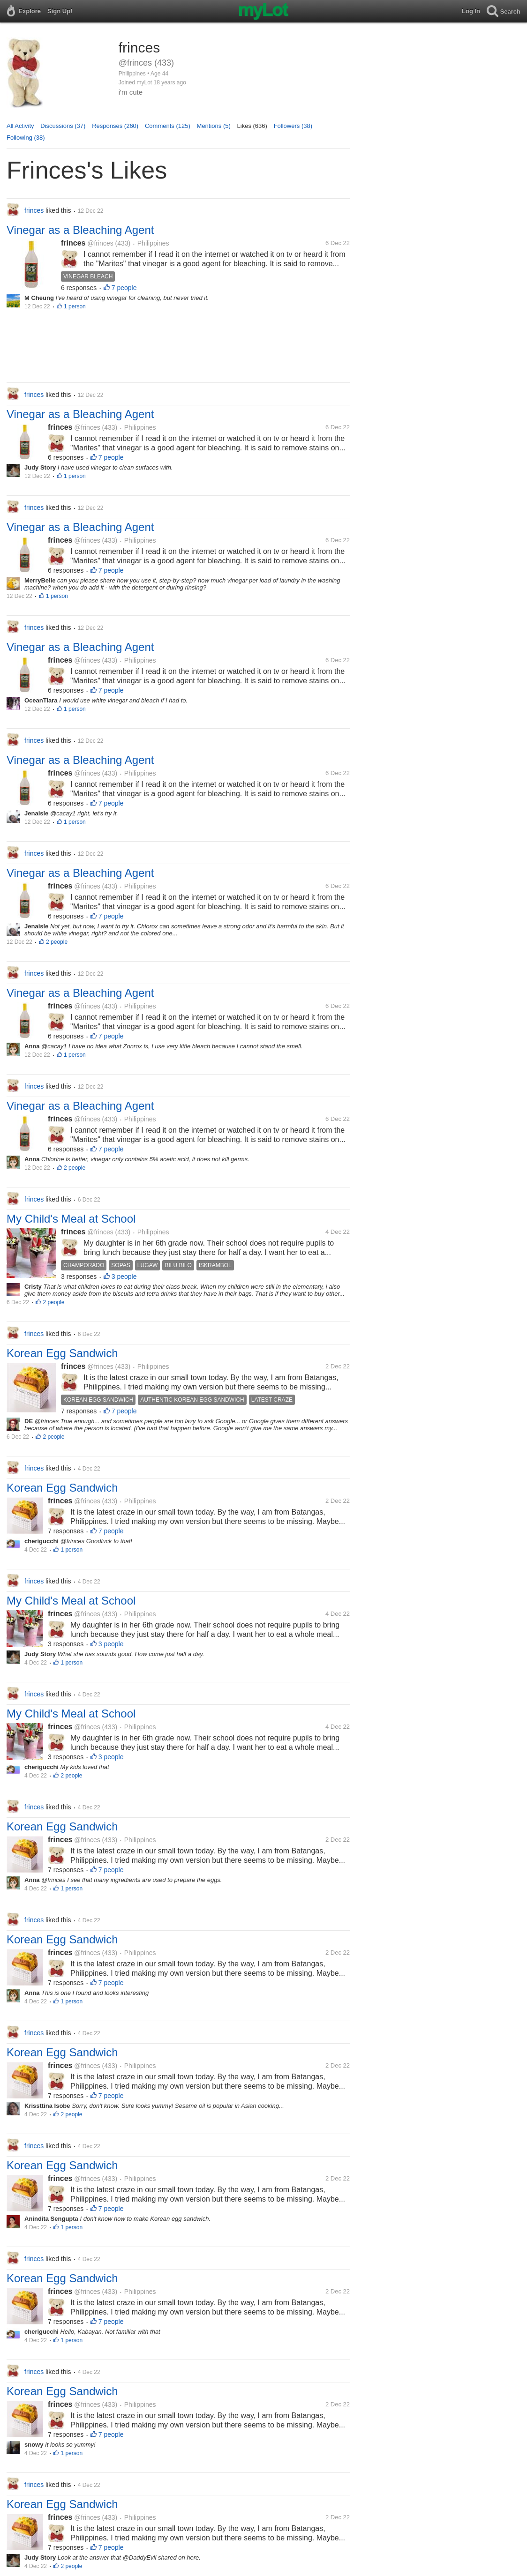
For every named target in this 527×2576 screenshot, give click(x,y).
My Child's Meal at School (71, 1218)
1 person (75, 306)
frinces (73, 243)
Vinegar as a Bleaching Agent (80, 230)
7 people (124, 287)
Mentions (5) (214, 125)
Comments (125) (167, 125)
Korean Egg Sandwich (62, 1353)
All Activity (20, 125)
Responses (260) (115, 125)
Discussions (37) (62, 125)
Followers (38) (293, 125)
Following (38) (26, 137)
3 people (124, 1276)
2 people (57, 942)
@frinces (100, 243)
